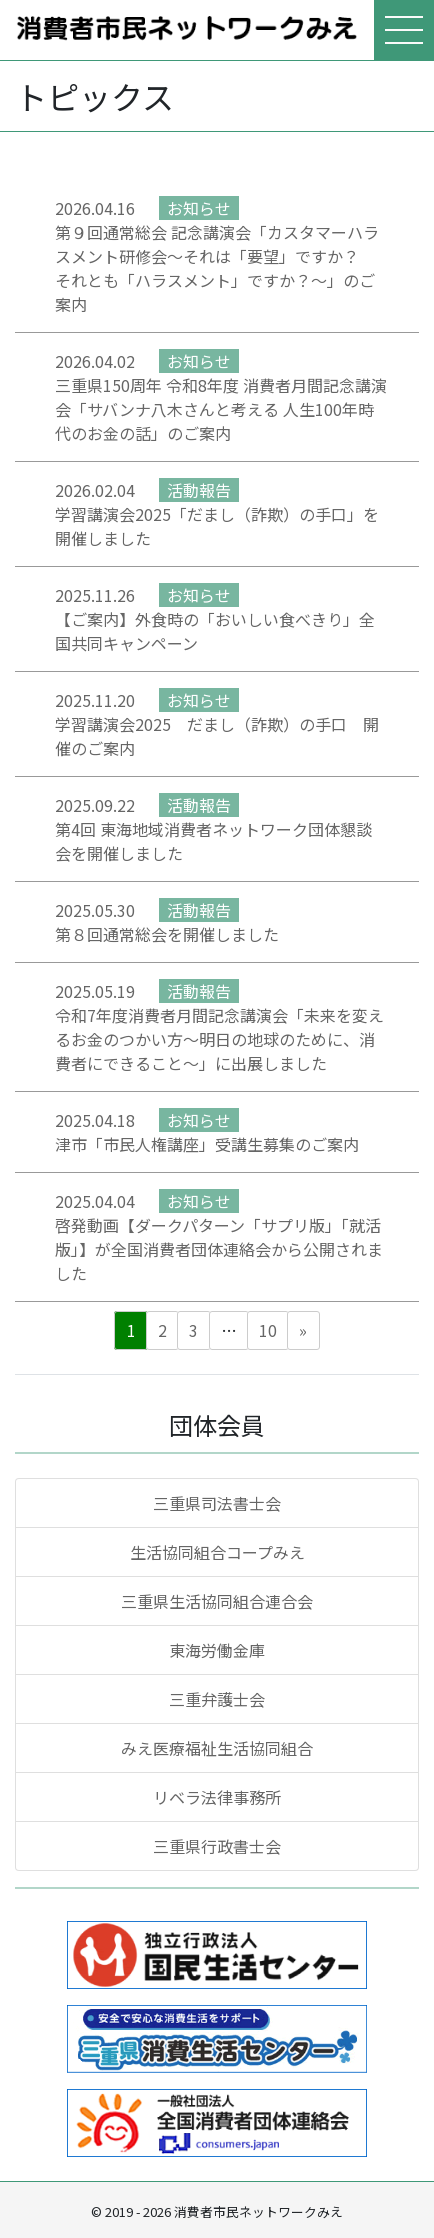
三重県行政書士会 (217, 1846)
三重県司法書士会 (217, 1503)
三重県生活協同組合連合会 (217, 1601)
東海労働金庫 (217, 1650)
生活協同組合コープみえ (217, 1552)
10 (268, 1330)
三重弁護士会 (217, 1699)
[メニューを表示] (404, 30)
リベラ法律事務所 (217, 1797)
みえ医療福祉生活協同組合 (217, 1748)
